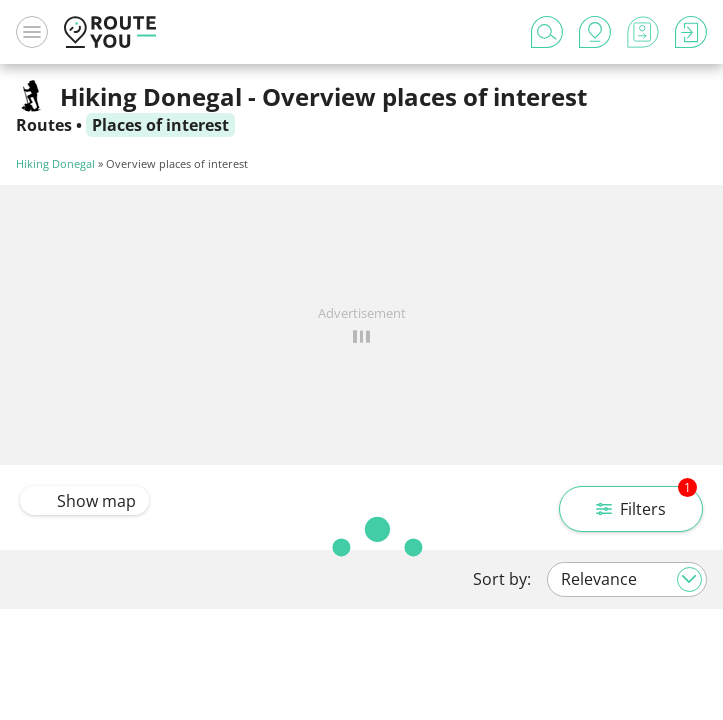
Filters (646, 503)
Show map (84, 501)
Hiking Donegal (55, 163)
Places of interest (160, 125)
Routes (44, 125)
